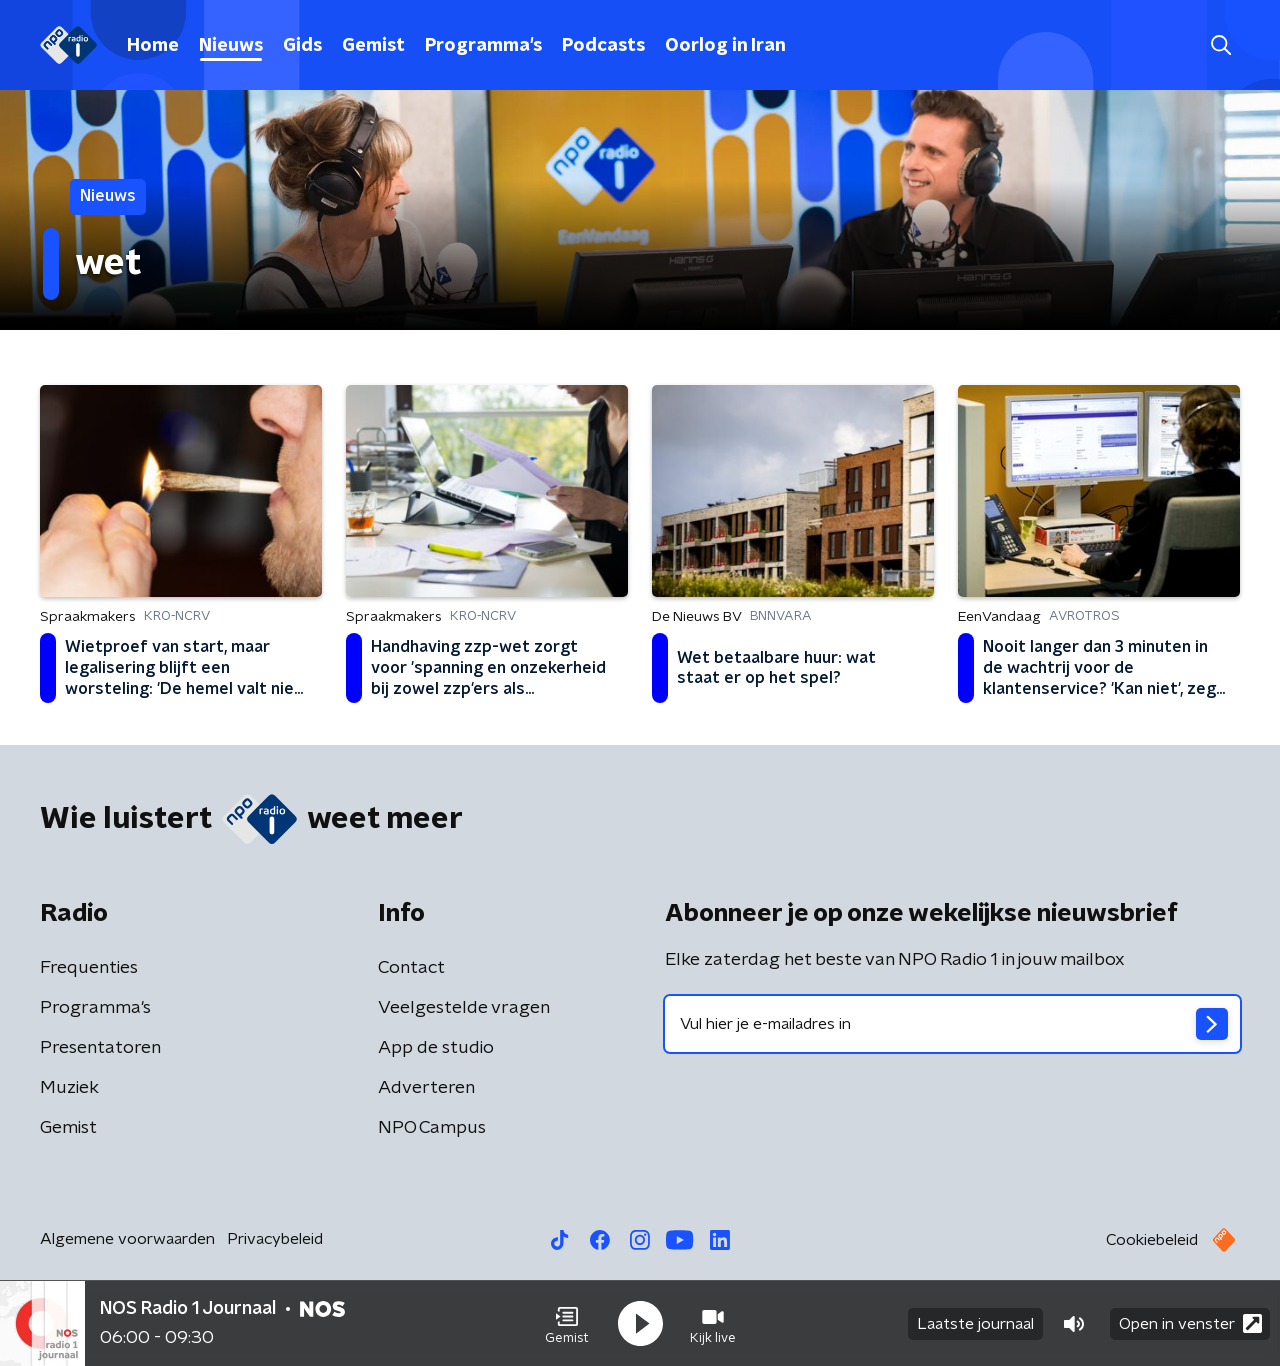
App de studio (436, 1048)
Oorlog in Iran (725, 46)
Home (153, 46)
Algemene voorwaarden (127, 1239)
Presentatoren (100, 1048)
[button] (567, 1324)
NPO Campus (432, 1128)
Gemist (373, 46)
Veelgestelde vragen (464, 1008)
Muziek (69, 1088)
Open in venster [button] (1190, 1323)
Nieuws (231, 46)
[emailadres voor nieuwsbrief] (952, 1024)
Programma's (483, 46)
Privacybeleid (275, 1239)
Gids (302, 46)
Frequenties (89, 968)
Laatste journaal (975, 1324)
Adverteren (426, 1088)
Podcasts (603, 46)
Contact (411, 968)
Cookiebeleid (1152, 1240)
